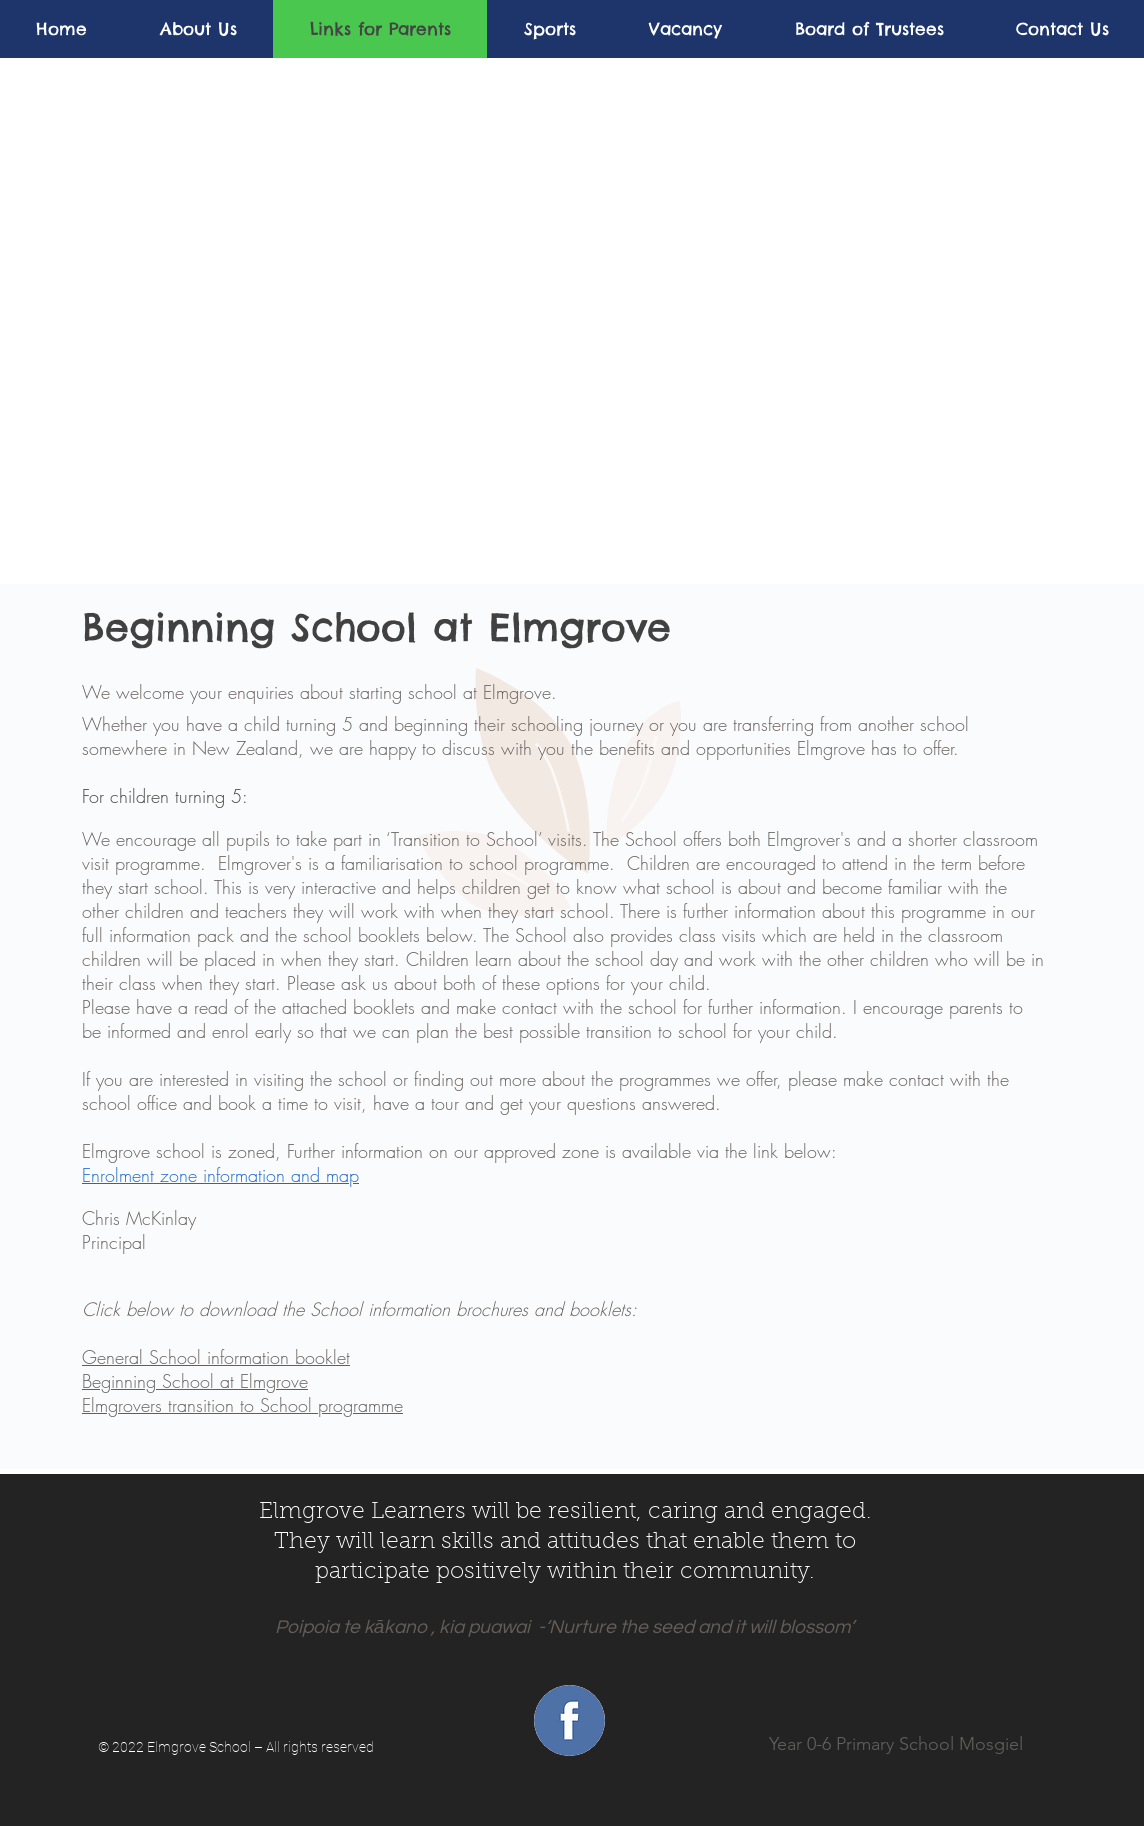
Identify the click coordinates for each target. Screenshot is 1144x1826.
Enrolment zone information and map (220, 1175)
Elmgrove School (199, 1747)
